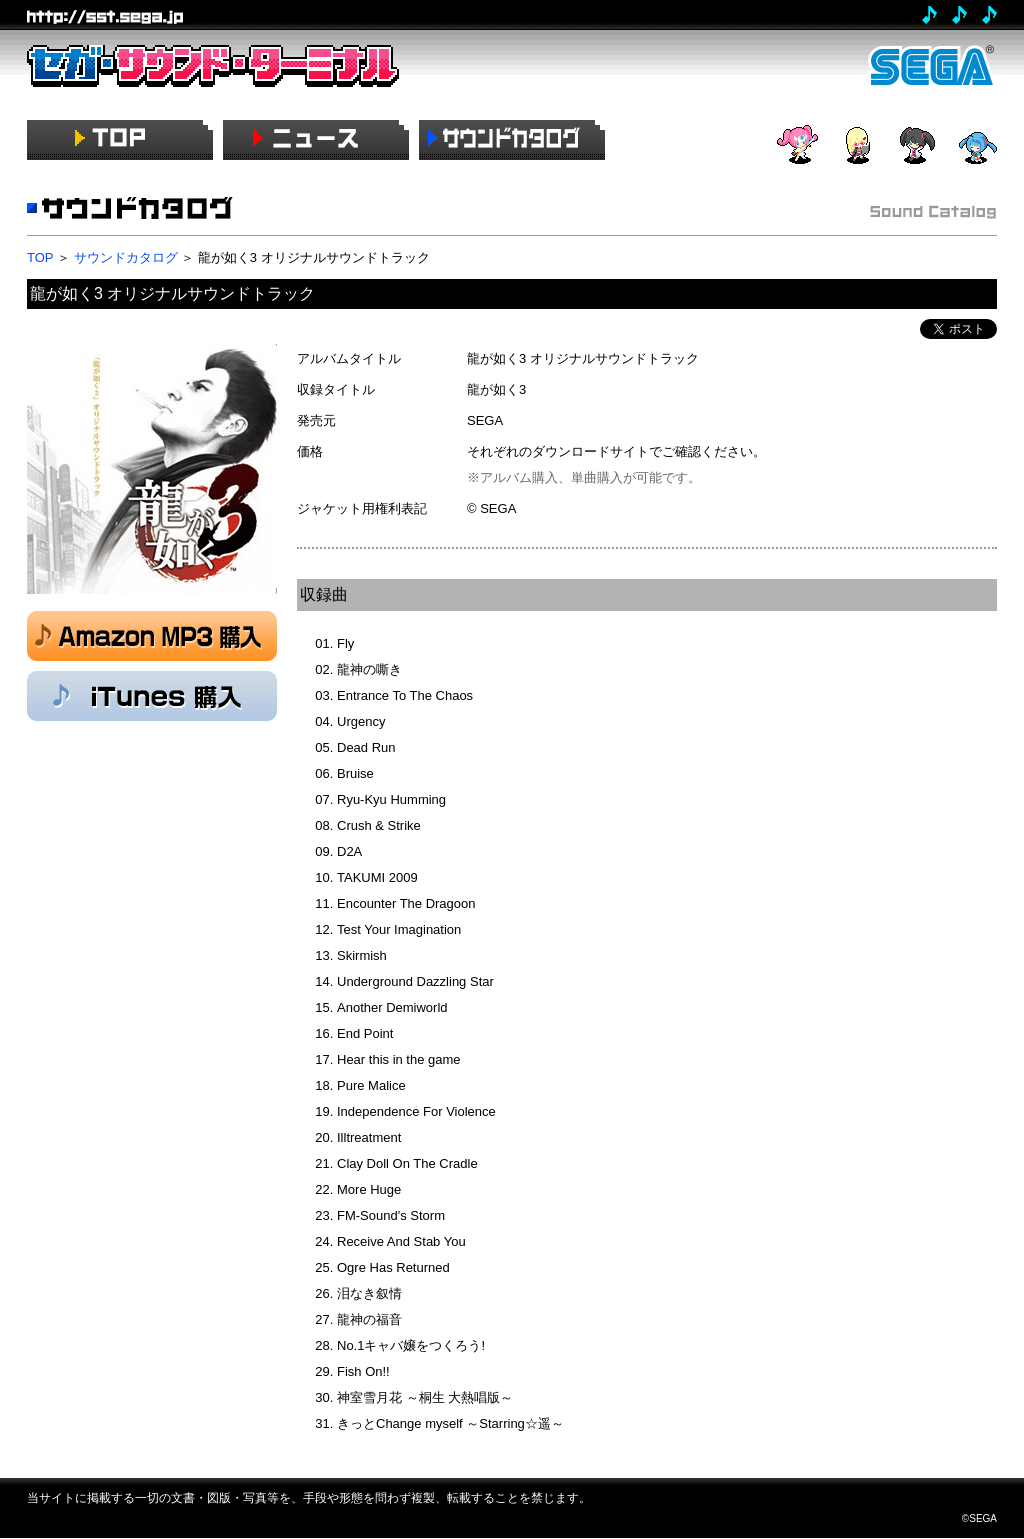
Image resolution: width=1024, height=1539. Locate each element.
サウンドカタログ (126, 257)
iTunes (152, 696)
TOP (40, 257)
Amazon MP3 (152, 636)
